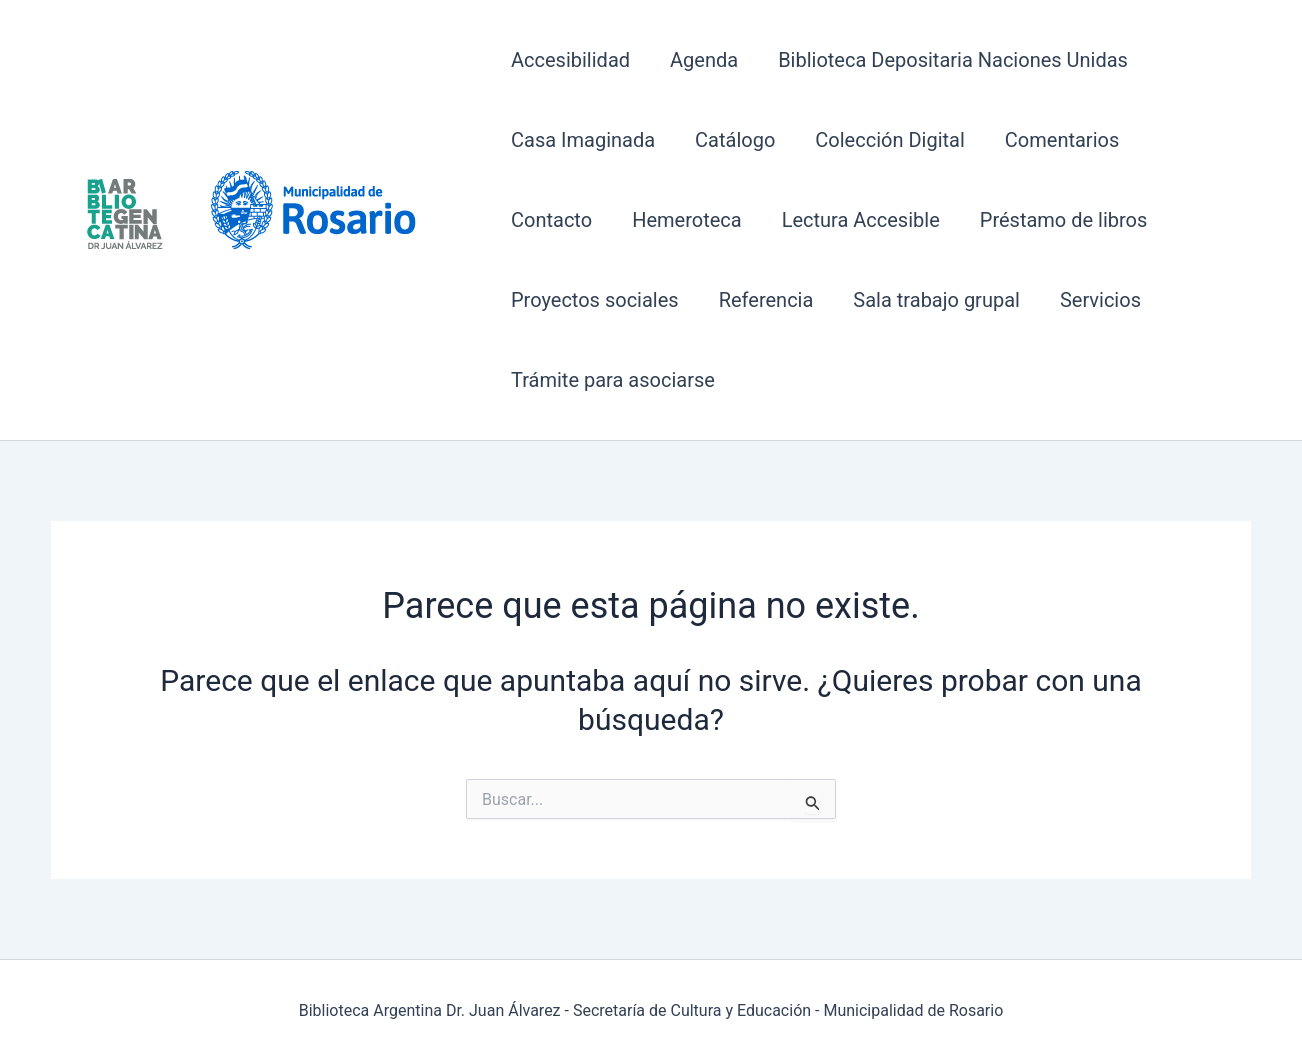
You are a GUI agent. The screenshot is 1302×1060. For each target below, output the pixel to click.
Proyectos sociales (595, 300)
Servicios (1100, 300)
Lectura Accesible (861, 220)
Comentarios (1062, 140)
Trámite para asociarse (613, 380)
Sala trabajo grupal (936, 300)
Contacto (551, 220)
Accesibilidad (570, 60)
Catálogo (735, 140)
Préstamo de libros (1064, 220)
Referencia (766, 300)
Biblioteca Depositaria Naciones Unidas (953, 60)
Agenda (704, 60)
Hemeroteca (687, 220)
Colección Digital (889, 140)
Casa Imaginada (583, 140)
